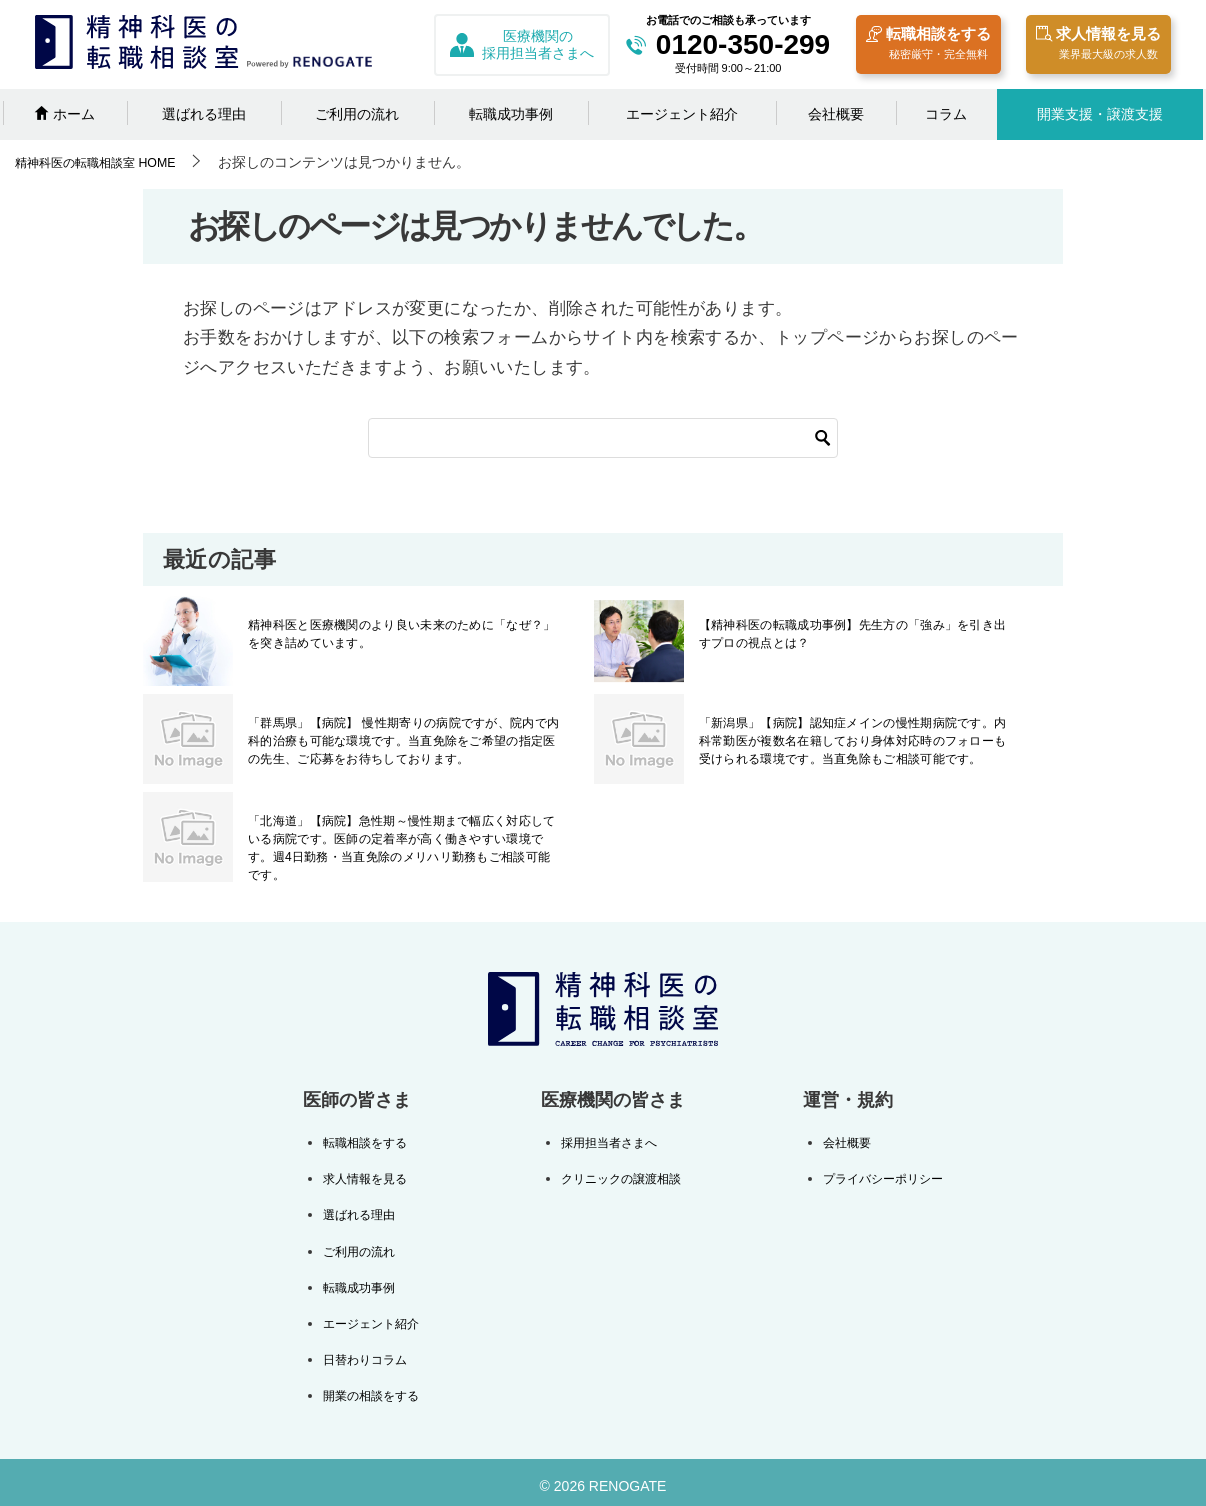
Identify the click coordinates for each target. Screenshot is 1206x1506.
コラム (946, 114)
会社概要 (836, 114)
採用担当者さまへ (605, 1142)
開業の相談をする (379, 1388)
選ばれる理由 (204, 114)
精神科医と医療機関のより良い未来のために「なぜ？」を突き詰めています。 (404, 634)
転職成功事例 (511, 114)
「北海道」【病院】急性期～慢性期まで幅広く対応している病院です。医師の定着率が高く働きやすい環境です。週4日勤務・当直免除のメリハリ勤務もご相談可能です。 (404, 839)
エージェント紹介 (682, 114)
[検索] (603, 438)
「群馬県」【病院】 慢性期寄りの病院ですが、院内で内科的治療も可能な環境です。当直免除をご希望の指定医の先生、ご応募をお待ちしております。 (404, 741)
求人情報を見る (1098, 45)
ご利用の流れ (357, 114)
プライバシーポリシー (873, 1177)
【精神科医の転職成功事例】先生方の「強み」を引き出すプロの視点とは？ (855, 634)
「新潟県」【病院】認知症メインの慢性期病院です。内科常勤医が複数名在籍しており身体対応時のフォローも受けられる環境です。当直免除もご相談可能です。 (855, 741)
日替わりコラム (372, 1353)
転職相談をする (928, 45)
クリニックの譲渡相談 (619, 1177)
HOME (108, 162)
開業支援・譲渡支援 (1100, 114)
